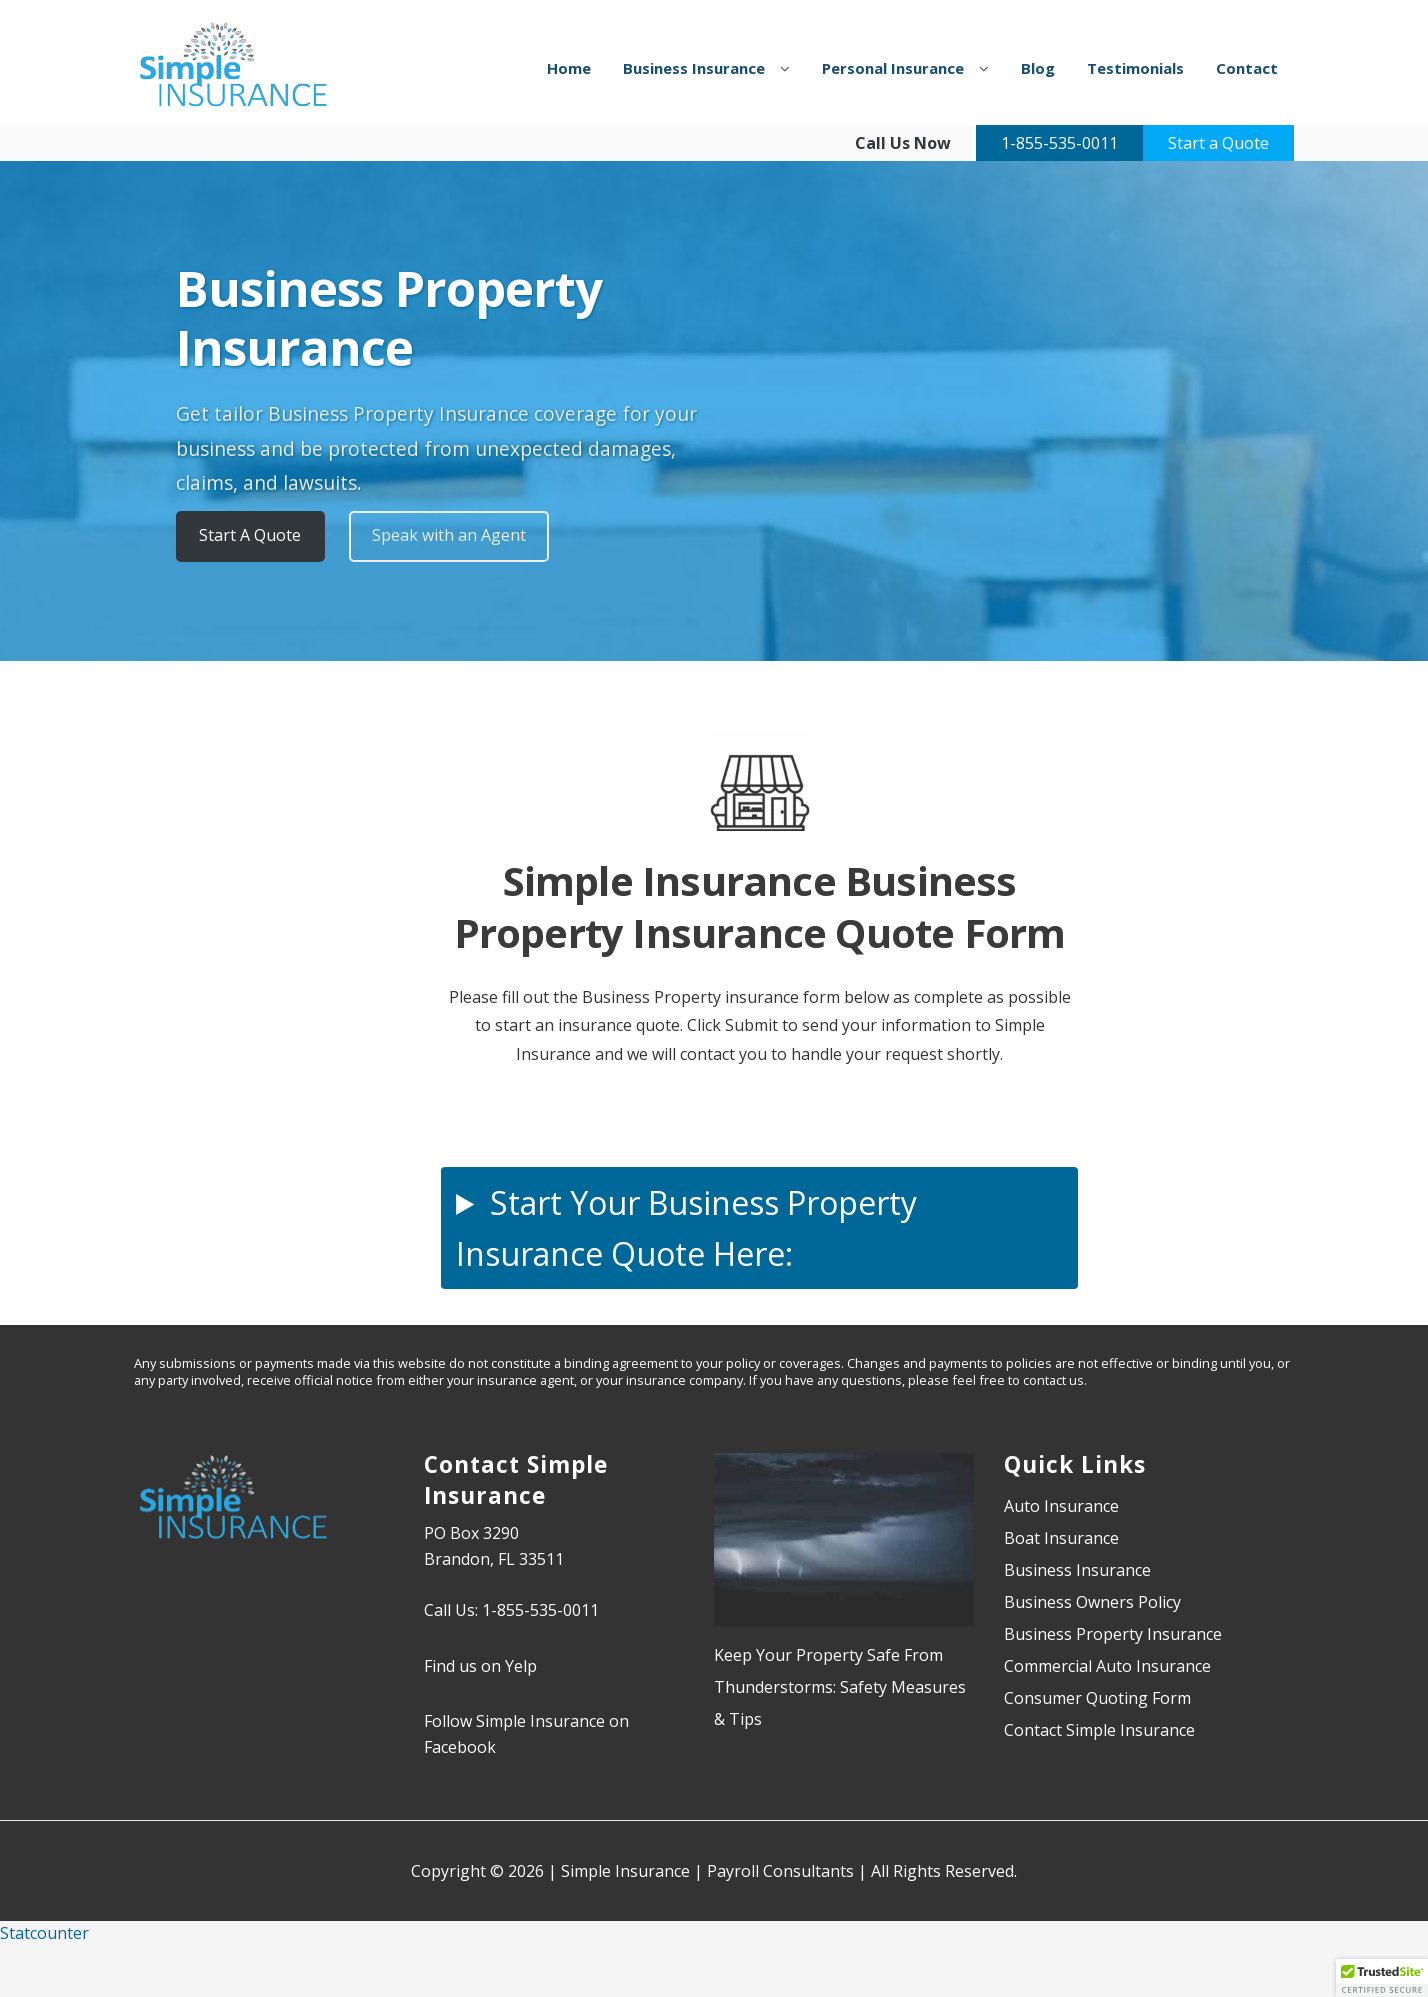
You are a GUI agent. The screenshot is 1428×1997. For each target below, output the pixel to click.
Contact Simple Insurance (1099, 1730)
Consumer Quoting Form (1097, 1698)
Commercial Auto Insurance (1107, 1666)
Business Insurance (1077, 1570)
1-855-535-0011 (1059, 143)
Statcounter (44, 1933)
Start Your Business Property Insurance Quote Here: (686, 1228)
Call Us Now (903, 143)
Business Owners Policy (1092, 1602)
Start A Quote (250, 535)
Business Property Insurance (1113, 1634)
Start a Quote (1218, 143)
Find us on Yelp (480, 1666)
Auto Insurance (1061, 1506)
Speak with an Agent (449, 535)
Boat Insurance (1061, 1538)
